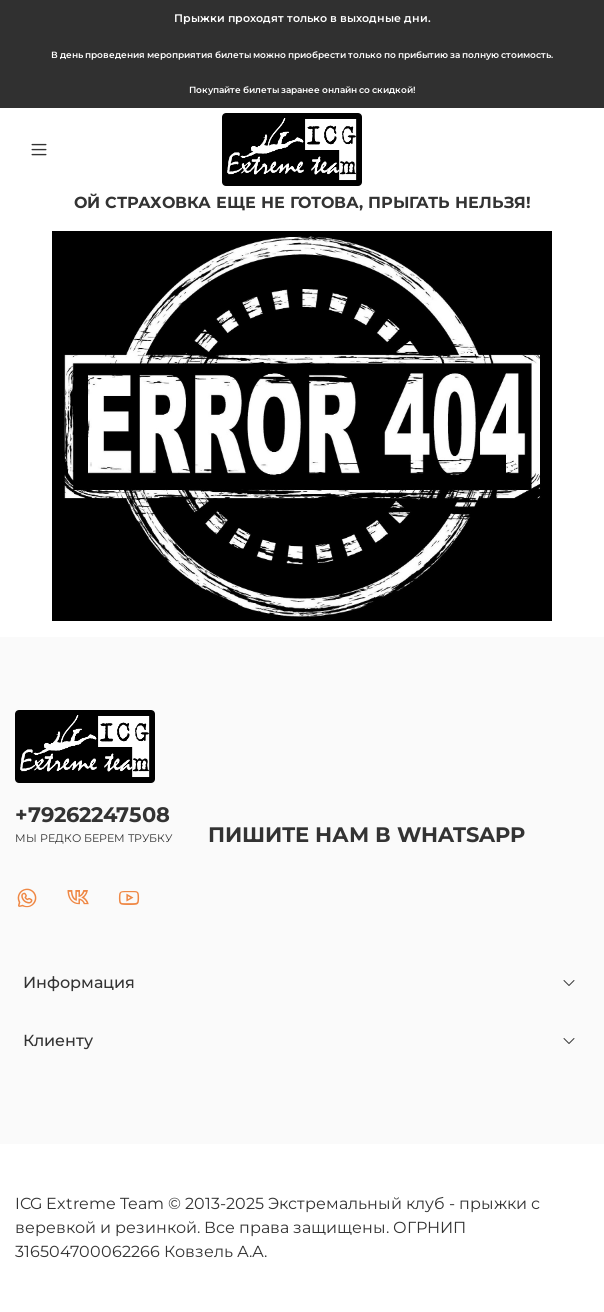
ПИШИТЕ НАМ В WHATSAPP (366, 834)
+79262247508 (92, 814)
